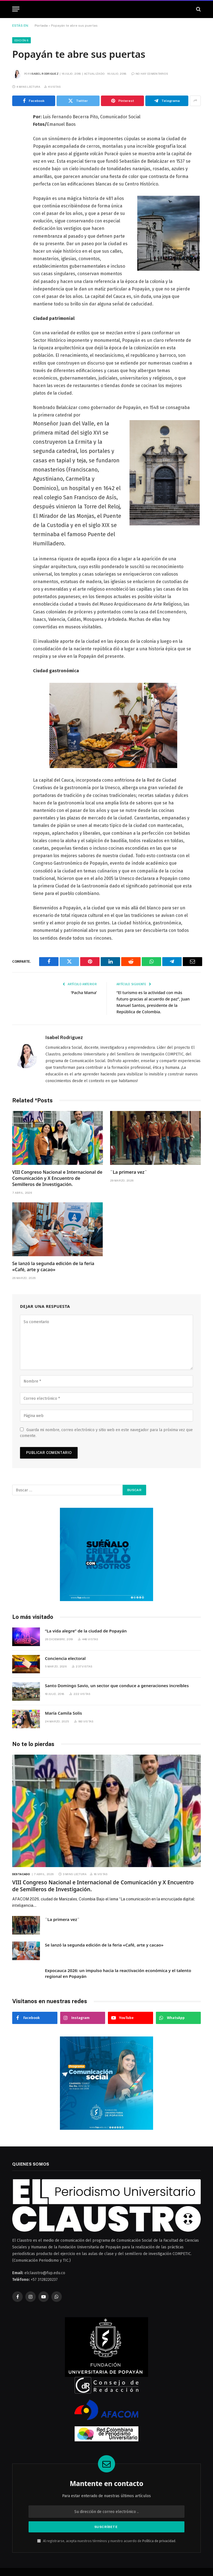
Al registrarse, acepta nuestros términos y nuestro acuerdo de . (106, 2541)
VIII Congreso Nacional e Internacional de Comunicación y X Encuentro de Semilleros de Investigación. (57, 1178)
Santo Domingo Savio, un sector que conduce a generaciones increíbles (117, 1685)
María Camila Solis (63, 1713)
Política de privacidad (158, 2541)
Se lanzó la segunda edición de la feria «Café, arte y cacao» (53, 1267)
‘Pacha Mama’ (83, 992)
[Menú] (15, 9)
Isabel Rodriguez (45, 73)
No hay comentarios (149, 73)
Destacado (21, 1874)
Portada (41, 25)
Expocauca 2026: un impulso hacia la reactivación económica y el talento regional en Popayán (118, 1973)
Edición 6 (21, 40)
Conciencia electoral (65, 1658)
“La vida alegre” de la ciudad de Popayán (86, 1631)
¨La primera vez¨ (128, 1172)
